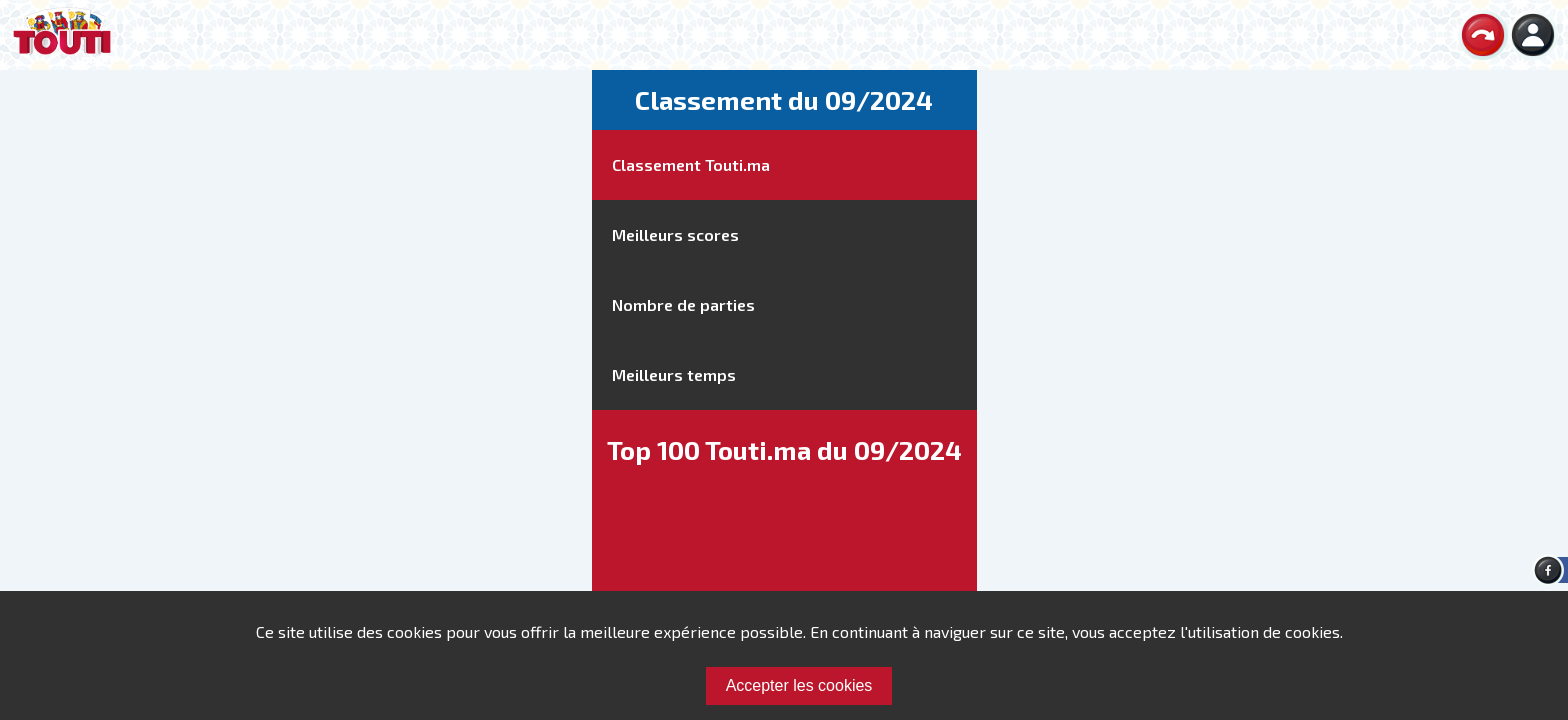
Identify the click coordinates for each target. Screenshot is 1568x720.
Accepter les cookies (799, 685)
